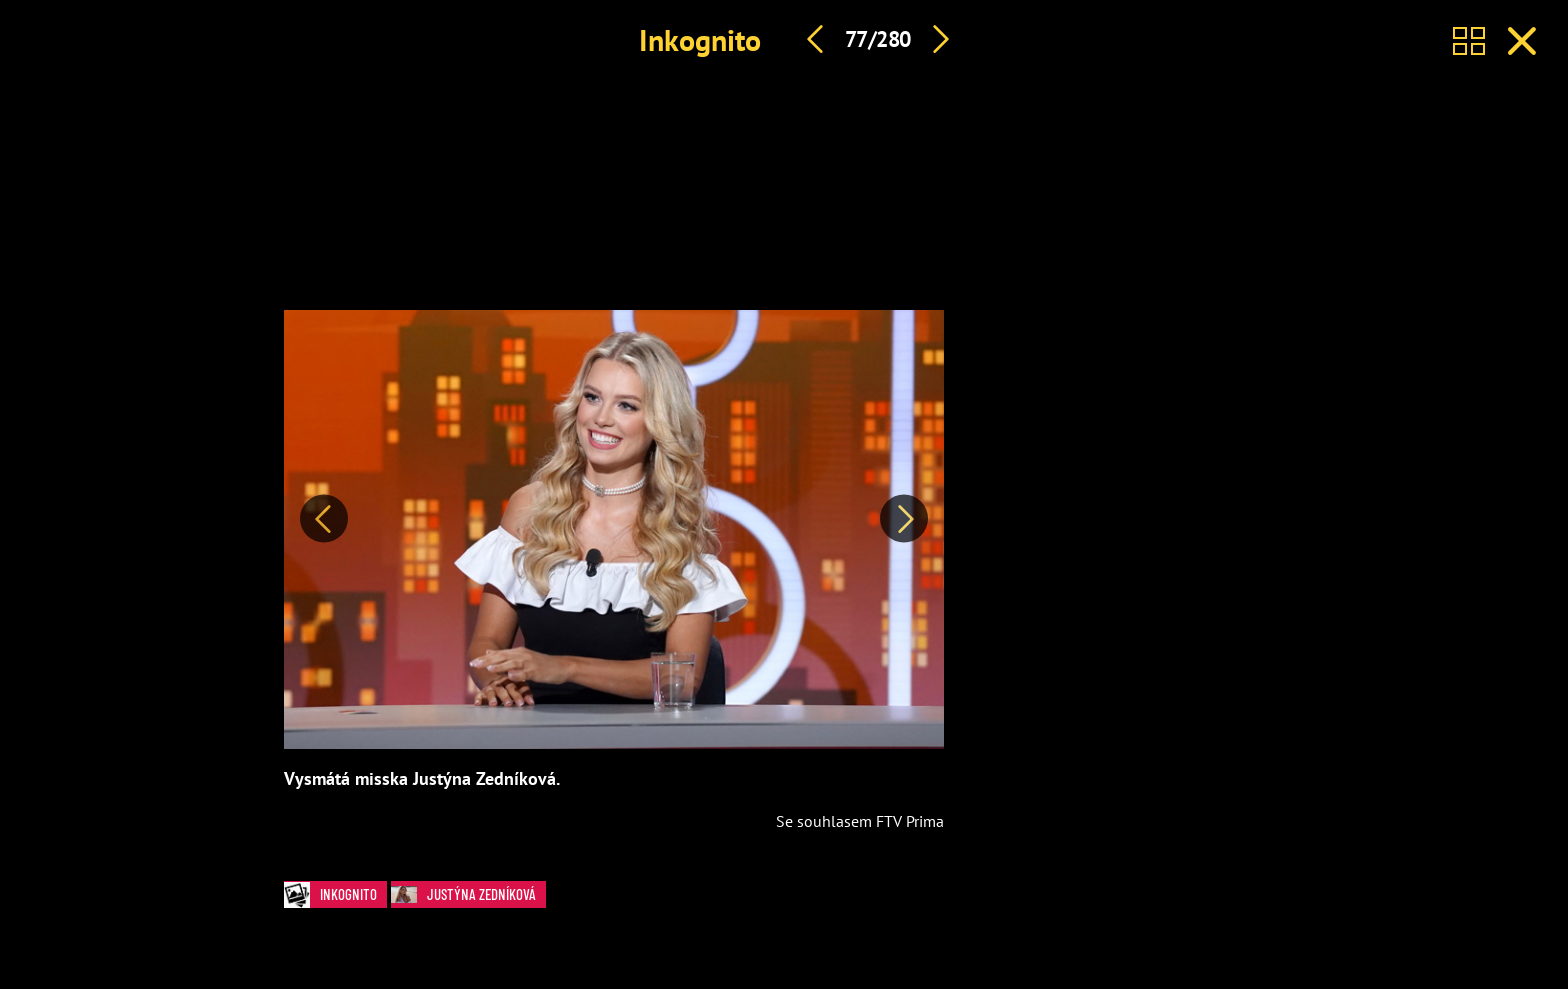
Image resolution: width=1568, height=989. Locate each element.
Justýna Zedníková (468, 894)
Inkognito (700, 39)
